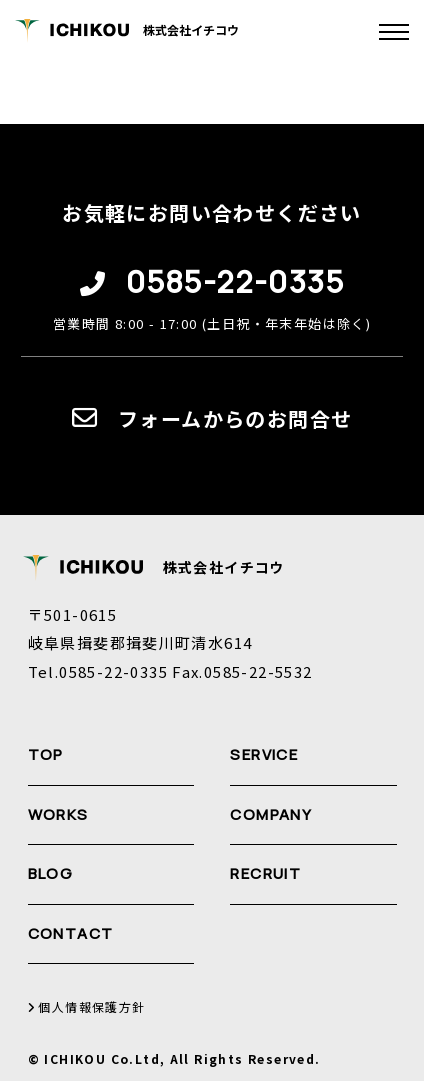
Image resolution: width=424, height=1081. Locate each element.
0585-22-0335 (235, 282)
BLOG (51, 873)
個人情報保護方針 (87, 1007)
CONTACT (71, 933)
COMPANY (271, 814)
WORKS (58, 814)
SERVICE (264, 754)
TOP (46, 754)
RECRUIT (265, 873)
